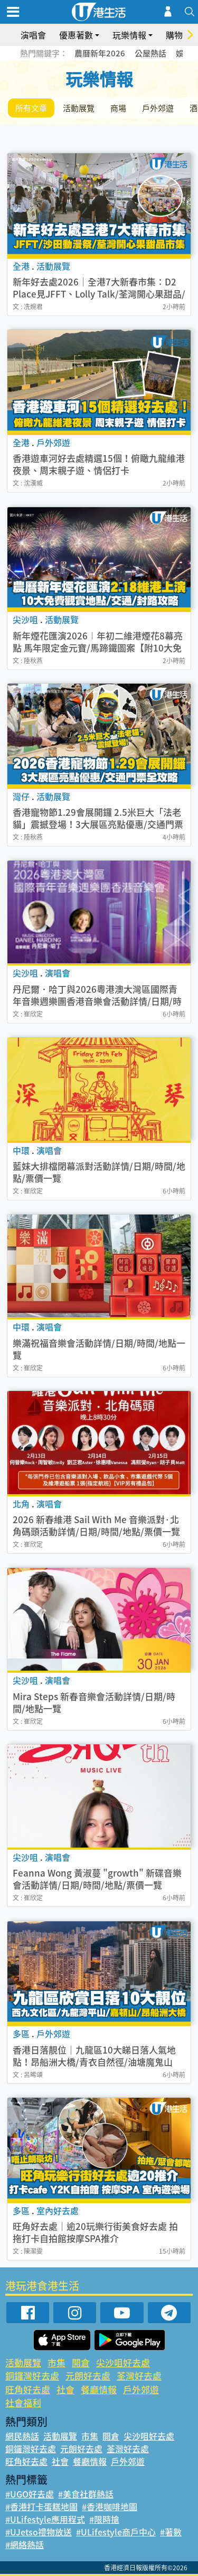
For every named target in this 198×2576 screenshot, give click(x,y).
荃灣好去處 (139, 2375)
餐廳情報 (99, 2389)
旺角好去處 (27, 2389)
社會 (65, 2389)
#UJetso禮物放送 (38, 2531)
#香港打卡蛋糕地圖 (41, 2506)
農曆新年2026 (99, 53)
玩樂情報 (129, 34)
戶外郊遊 (158, 108)
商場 (118, 108)
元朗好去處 (87, 2375)
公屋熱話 (150, 53)
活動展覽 (79, 108)
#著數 (171, 2531)
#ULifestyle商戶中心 (116, 2531)
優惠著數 (76, 34)
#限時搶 (104, 2519)
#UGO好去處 (29, 2494)
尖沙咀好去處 (123, 2362)
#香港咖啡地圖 (109, 2506)
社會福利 (23, 2402)
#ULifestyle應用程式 (45, 2519)
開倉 (81, 2362)
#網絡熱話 (24, 2544)
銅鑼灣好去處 (32, 2375)
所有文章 (31, 108)
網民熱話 (22, 2436)
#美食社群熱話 (86, 2494)
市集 (56, 2362)
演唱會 (33, 34)
